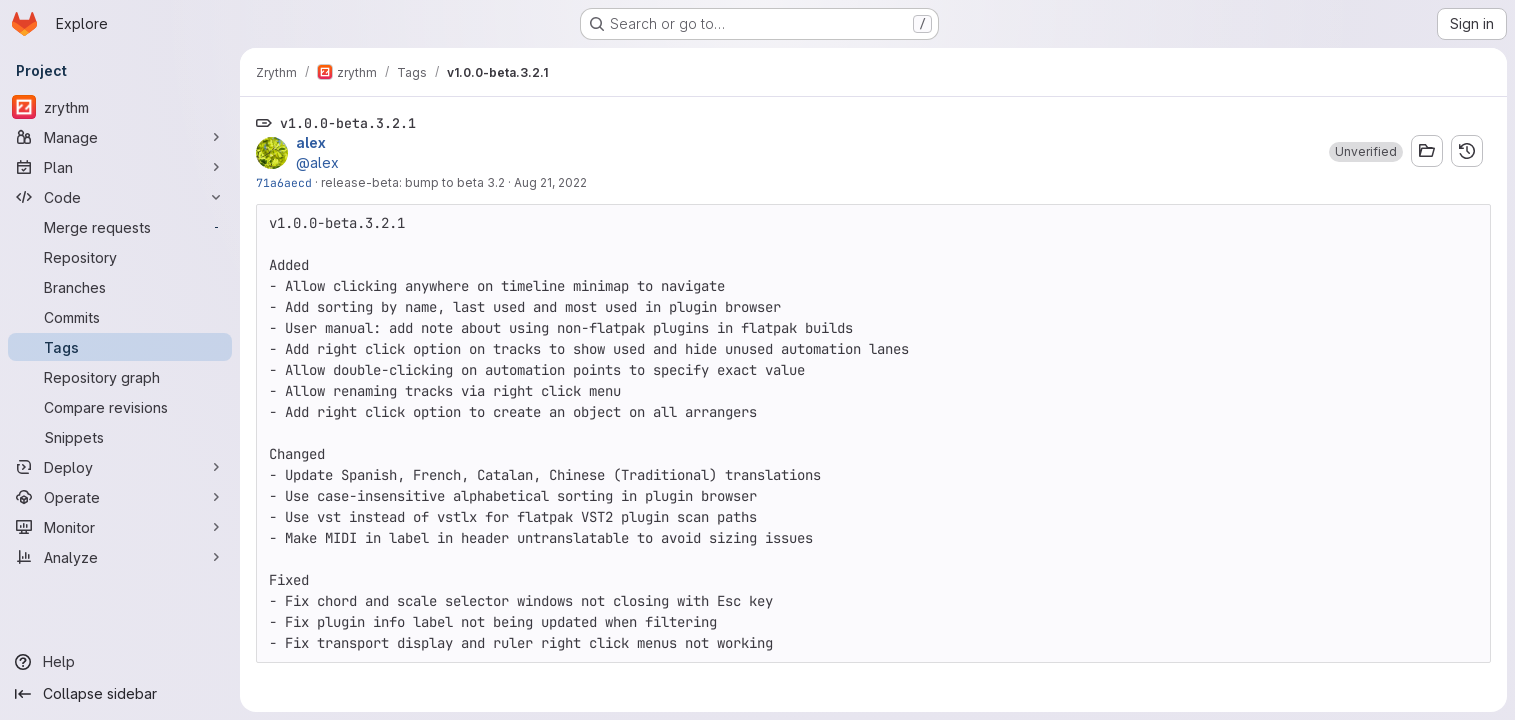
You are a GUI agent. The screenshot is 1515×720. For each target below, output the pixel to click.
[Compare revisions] (120, 407)
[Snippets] (120, 437)
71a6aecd (284, 182)
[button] (1366, 152)
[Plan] (120, 167)
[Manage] (120, 137)
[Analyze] (120, 557)
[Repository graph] (120, 377)
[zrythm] (120, 107)
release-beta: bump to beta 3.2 (413, 182)
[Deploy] (120, 467)
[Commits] (120, 317)
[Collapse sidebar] (120, 694)
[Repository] (120, 257)
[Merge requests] (120, 227)
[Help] (120, 662)
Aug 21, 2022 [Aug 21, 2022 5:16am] (550, 182)
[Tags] (120, 347)
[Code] (120, 197)
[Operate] (120, 497)
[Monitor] (120, 527)
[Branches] (120, 287)
